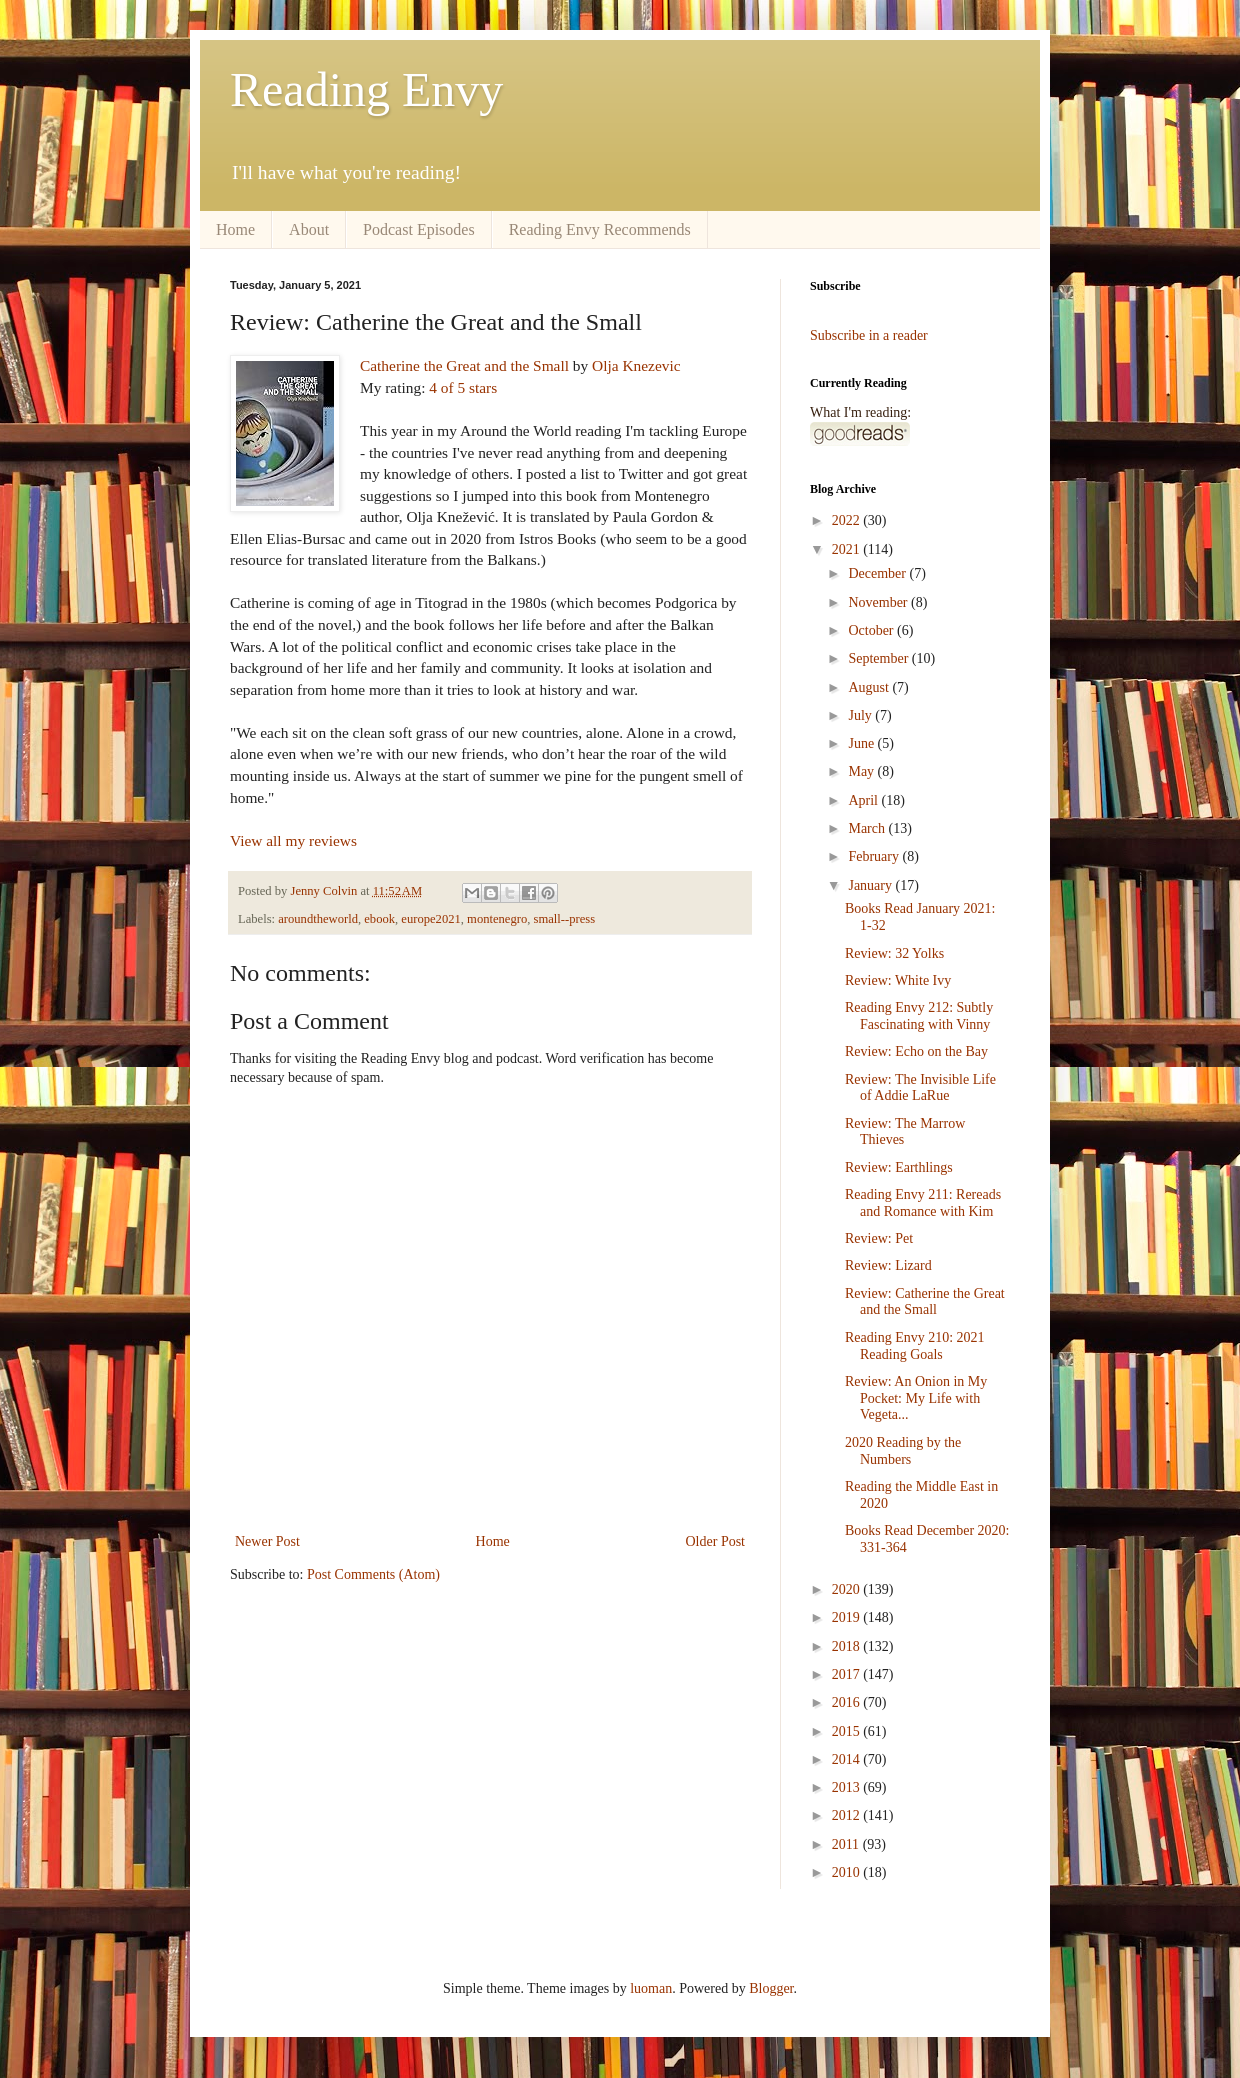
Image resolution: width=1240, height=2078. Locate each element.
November (879, 602)
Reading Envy (366, 89)
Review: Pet (879, 1238)
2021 (848, 549)
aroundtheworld (318, 919)
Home (235, 229)
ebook (379, 919)
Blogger (771, 1988)
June (862, 743)
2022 (848, 520)
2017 (848, 1674)
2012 (848, 1815)
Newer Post (267, 1541)
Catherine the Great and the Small (464, 365)
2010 (848, 1872)
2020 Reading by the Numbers (903, 1451)
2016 (848, 1702)
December (878, 573)
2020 (848, 1589)
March (868, 828)
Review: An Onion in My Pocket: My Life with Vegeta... (916, 1398)
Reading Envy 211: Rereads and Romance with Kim (923, 1203)
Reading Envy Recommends (600, 229)
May (862, 771)
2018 (848, 1646)
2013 (848, 1787)
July (861, 715)
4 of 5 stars (463, 387)
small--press (565, 919)
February (875, 856)
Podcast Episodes (419, 229)
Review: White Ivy (898, 980)
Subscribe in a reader (869, 335)
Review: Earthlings (899, 1167)
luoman (651, 1988)
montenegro (497, 919)
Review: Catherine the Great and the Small (925, 1302)
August (870, 687)
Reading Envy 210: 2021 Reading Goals (915, 1346)
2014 (848, 1759)
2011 (847, 1844)
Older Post (716, 1541)
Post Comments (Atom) (373, 1574)
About (309, 229)
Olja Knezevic (636, 365)
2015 (848, 1731)
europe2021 (430, 919)
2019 (848, 1617)
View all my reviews (293, 840)
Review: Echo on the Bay (916, 1051)
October (872, 630)
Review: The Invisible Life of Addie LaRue (920, 1088)
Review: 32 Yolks (894, 953)
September (879, 658)
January (871, 885)
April (864, 800)
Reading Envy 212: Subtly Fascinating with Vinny (919, 1016)
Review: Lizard (888, 1265)
